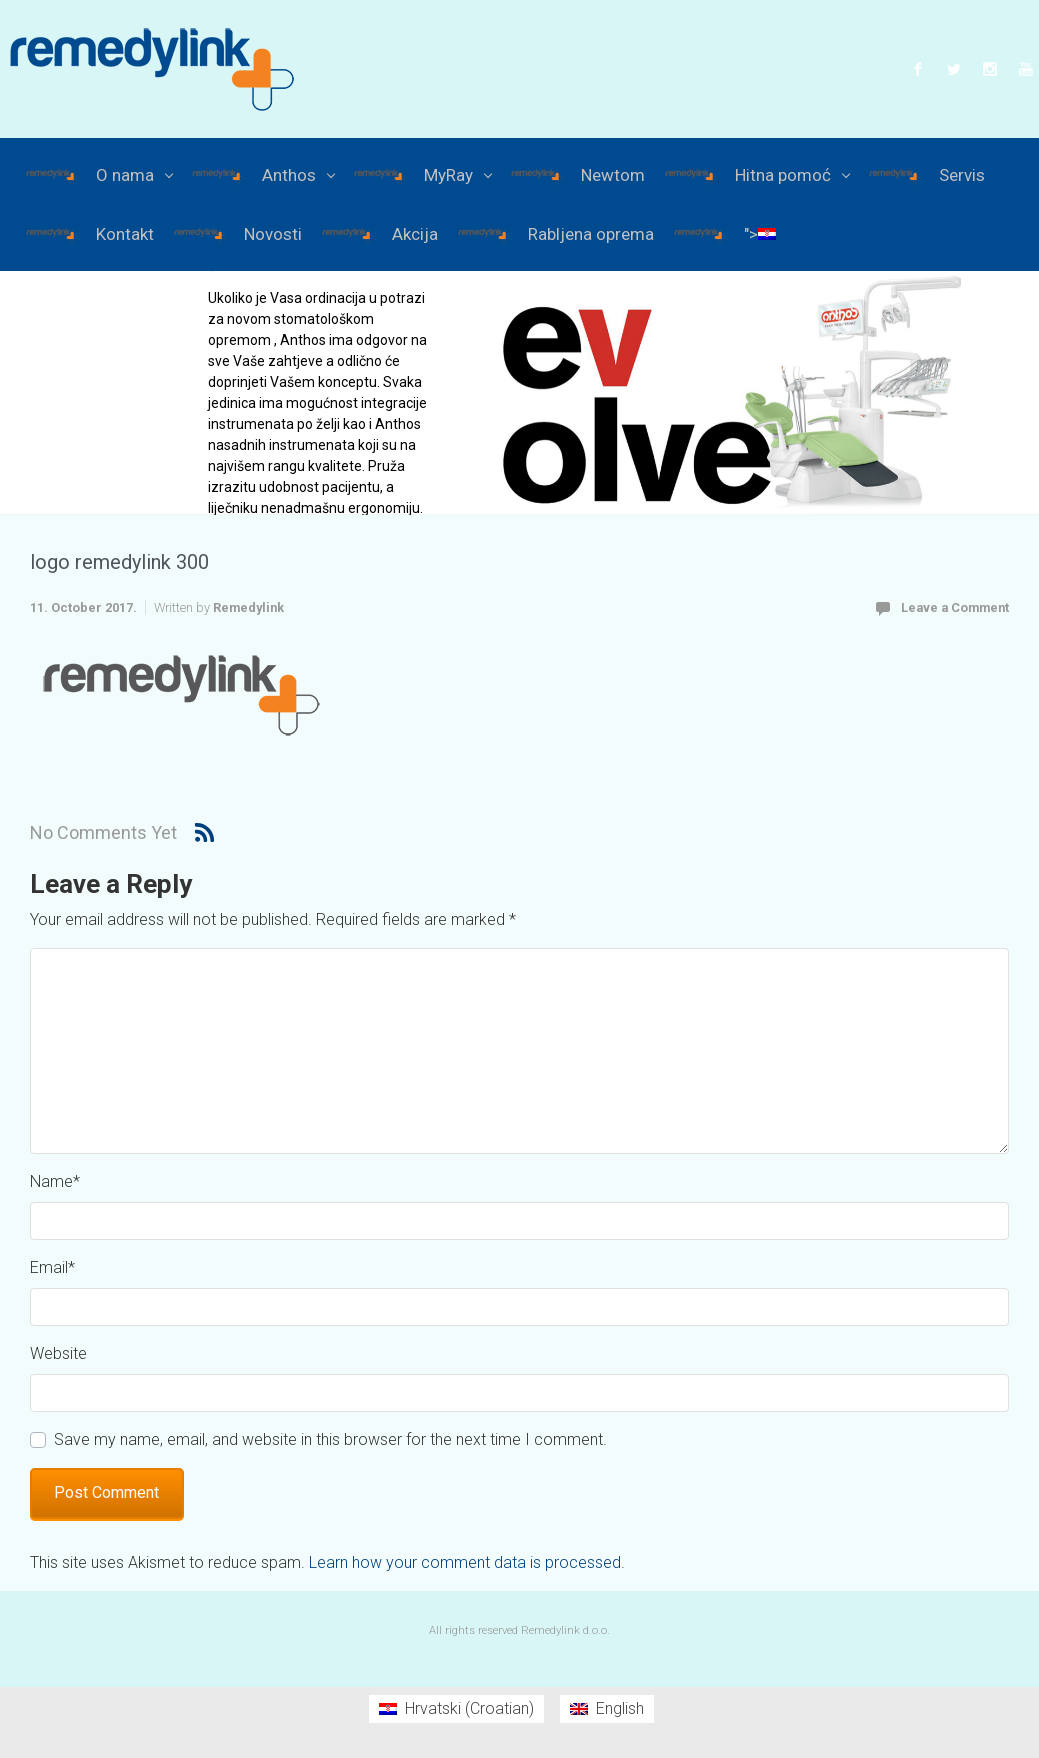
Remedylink (248, 607)
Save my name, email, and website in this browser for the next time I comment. (330, 1439)
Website (58, 1353)
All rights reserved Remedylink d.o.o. (519, 1630)
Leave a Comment (955, 607)
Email (52, 1267)
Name (55, 1181)
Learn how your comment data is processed (465, 1562)
